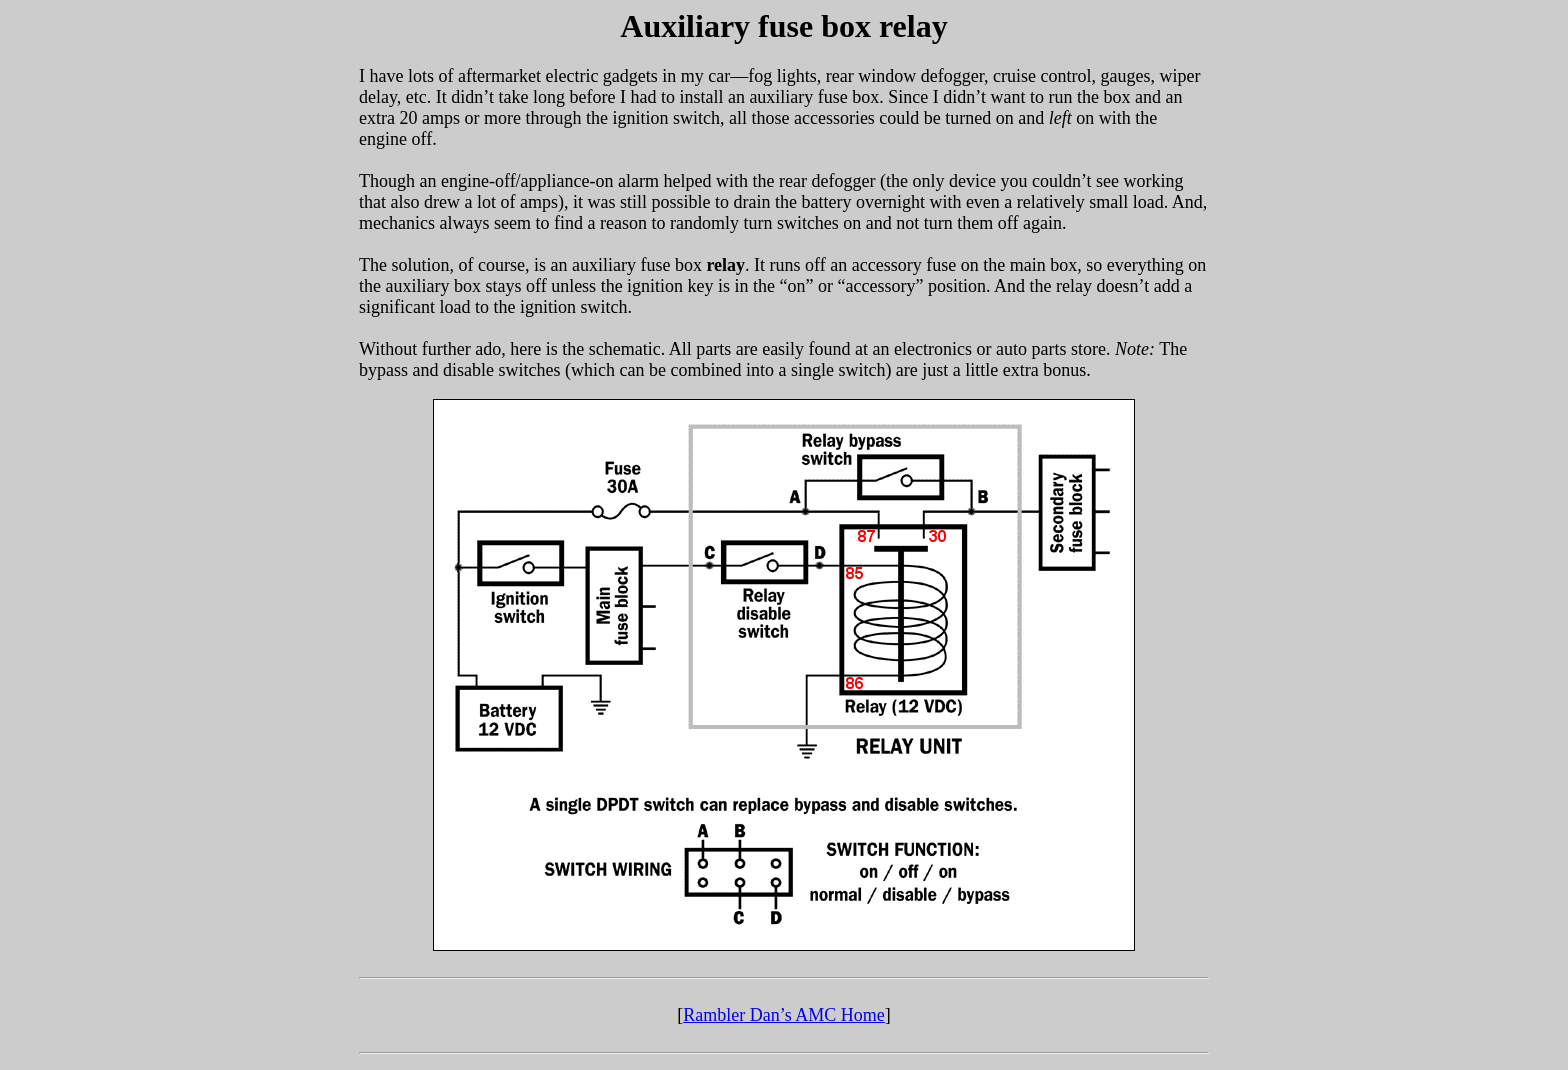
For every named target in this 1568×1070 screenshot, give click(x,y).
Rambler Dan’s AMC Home (783, 1015)
